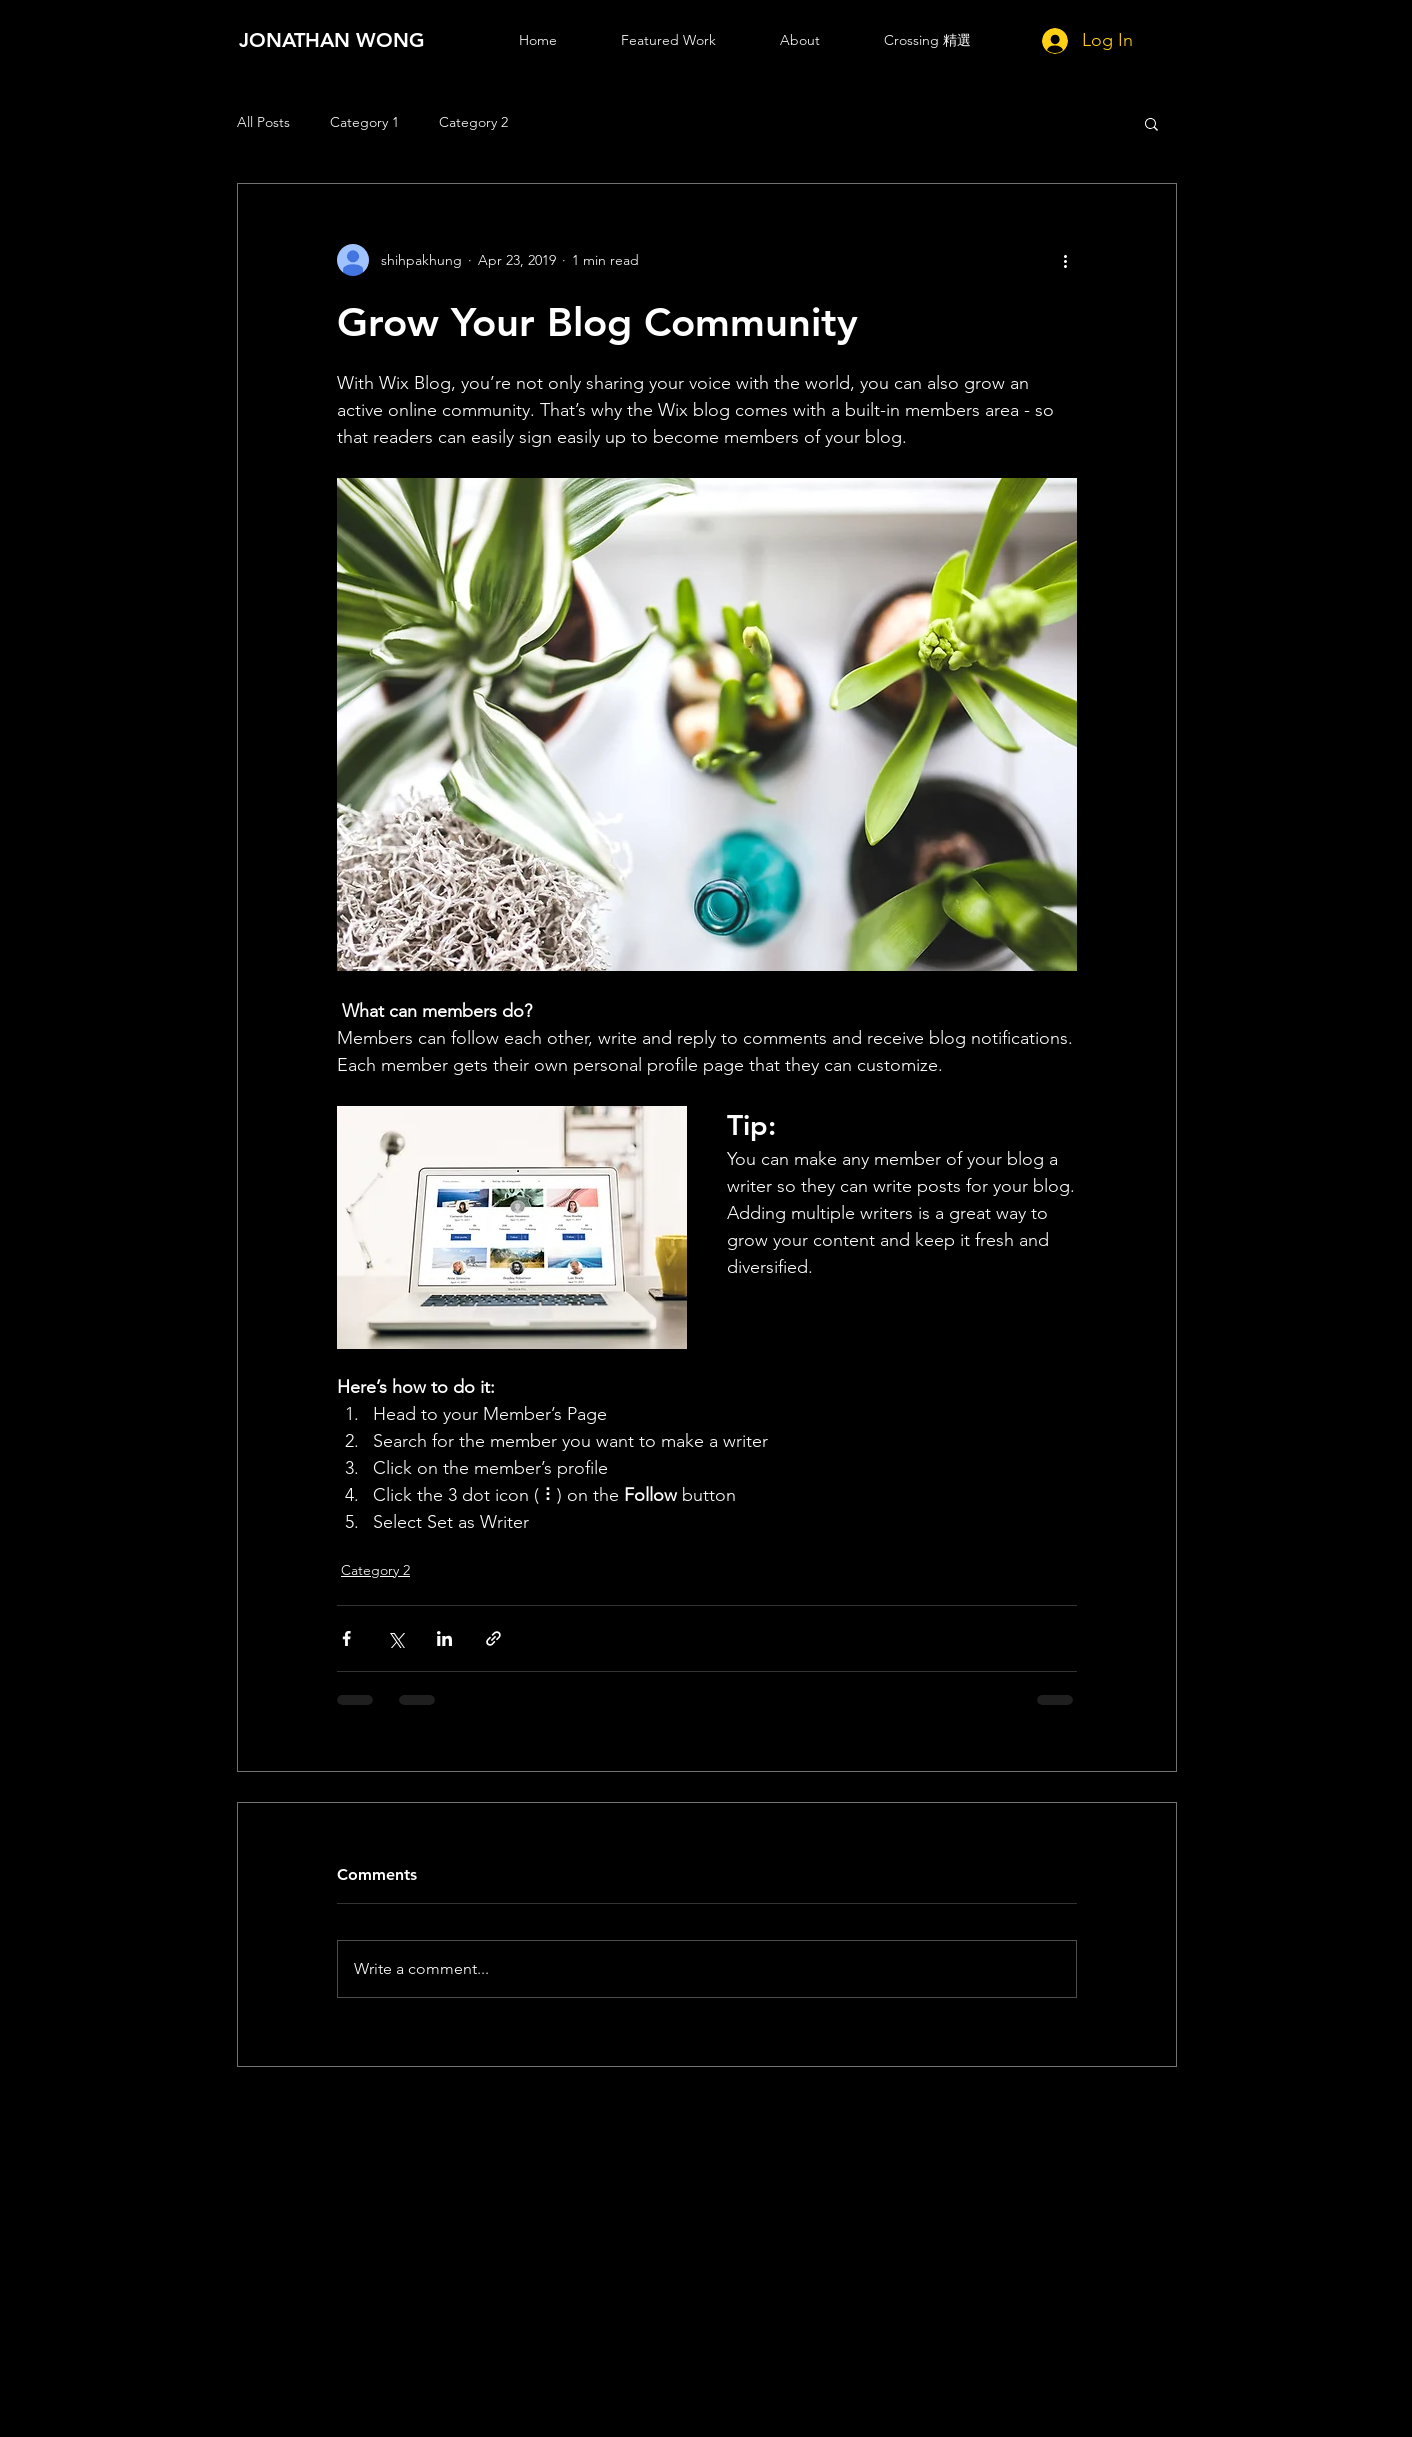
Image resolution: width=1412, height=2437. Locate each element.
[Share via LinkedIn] (444, 1638)
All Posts (263, 122)
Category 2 (473, 122)
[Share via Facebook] (346, 1638)
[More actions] (1065, 260)
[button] (1151, 123)
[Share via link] (493, 1638)
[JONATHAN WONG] (332, 40)
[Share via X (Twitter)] (395, 1638)
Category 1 (364, 122)
